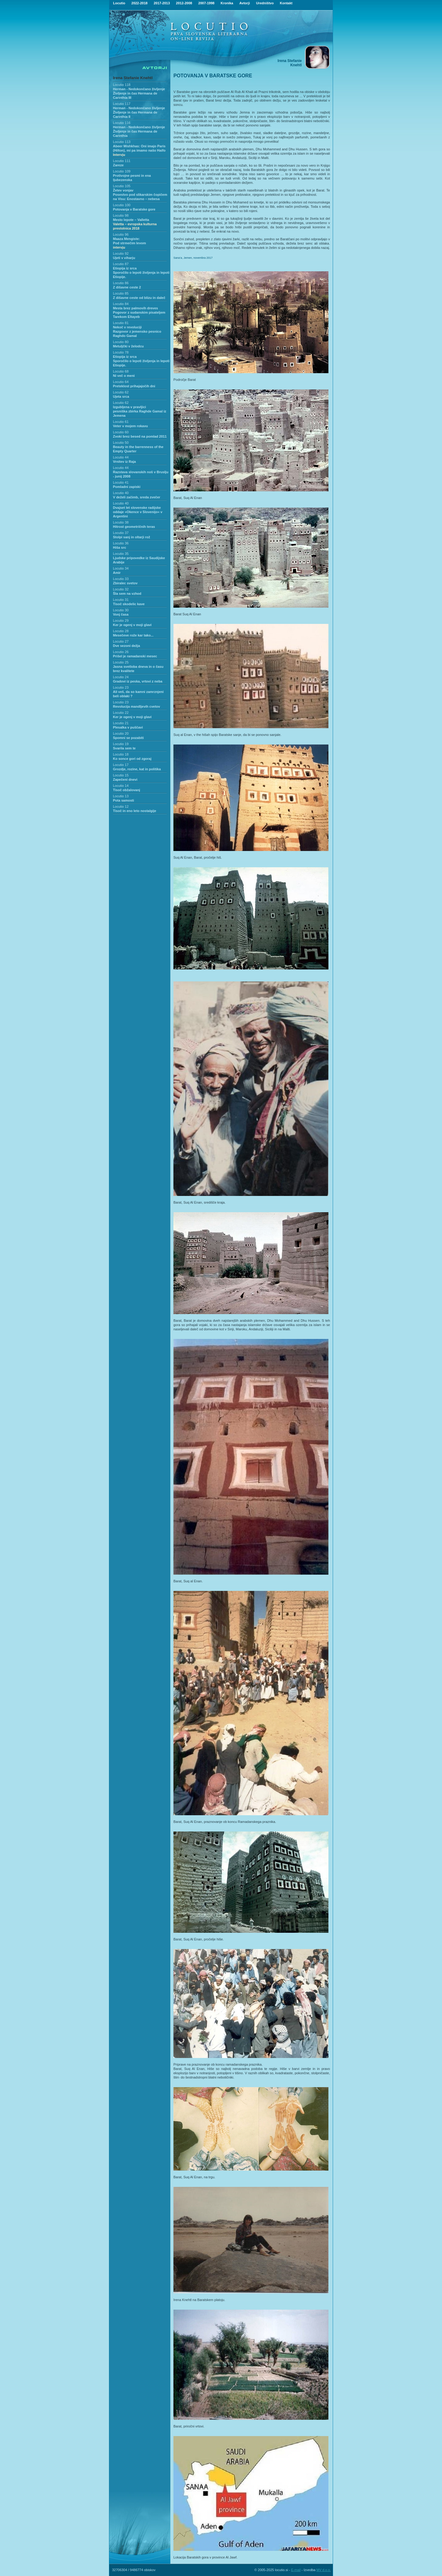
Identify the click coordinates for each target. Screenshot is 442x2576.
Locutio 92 (121, 253)
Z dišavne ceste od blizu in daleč (139, 298)
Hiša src (119, 547)
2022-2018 (139, 3)
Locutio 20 (121, 733)
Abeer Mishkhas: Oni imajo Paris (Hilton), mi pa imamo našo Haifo (139, 150)
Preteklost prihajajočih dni (134, 386)
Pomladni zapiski (126, 487)
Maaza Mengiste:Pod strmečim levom (129, 243)
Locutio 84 (121, 304)
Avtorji (244, 3)
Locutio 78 (121, 352)
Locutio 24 (121, 677)
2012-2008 (184, 3)
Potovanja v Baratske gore (134, 209)
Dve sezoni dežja (126, 646)
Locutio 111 (121, 161)
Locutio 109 (121, 171)
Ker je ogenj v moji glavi (132, 625)
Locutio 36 (121, 543)
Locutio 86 (121, 283)
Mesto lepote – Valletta (135, 224)
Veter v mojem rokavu (130, 426)
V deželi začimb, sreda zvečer (136, 497)
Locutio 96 (121, 234)
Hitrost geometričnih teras (134, 526)
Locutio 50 (121, 442)
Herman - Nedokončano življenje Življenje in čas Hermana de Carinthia (139, 131)
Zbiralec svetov (125, 583)
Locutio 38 (121, 522)
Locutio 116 (121, 123)
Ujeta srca (121, 396)
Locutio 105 (121, 186)
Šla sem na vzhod (127, 593)
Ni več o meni (124, 375)
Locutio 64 (121, 382)
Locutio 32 (121, 589)
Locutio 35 (121, 553)
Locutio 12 (121, 806)
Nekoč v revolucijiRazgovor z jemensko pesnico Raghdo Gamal (137, 331)
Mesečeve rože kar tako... (133, 635)
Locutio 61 (121, 422)
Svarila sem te (124, 748)
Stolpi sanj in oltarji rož (131, 537)
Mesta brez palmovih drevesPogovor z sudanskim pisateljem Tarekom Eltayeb (139, 312)
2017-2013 (162, 3)
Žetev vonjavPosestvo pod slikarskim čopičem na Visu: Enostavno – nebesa (140, 194)
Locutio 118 (121, 85)
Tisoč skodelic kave (129, 604)
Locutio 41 (121, 482)
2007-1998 (206, 3)
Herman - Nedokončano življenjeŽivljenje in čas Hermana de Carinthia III (139, 93)
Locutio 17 (121, 765)
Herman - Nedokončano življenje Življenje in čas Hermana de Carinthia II (139, 112)
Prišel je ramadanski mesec (135, 656)
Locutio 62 (121, 392)
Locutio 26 (121, 652)
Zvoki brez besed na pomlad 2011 (140, 436)
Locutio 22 (121, 712)
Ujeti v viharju (124, 258)
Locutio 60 (121, 432)
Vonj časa (121, 614)
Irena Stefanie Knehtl (133, 77)
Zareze (118, 165)
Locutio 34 (121, 568)
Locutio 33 (121, 579)
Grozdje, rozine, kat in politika (137, 769)
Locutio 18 (121, 754)
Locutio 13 (121, 796)
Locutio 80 (121, 342)
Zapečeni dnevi (125, 779)
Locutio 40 (121, 493)
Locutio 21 (121, 723)
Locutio (119, 3)
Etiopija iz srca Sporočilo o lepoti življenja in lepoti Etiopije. (141, 272)
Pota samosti (123, 800)
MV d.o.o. (323, 2570)
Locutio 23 (121, 687)
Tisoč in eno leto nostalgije (134, 811)
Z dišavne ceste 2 (127, 287)
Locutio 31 (121, 599)
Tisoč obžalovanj (126, 790)
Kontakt (286, 3)
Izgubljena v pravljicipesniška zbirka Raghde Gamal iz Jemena (139, 411)
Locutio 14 (121, 785)
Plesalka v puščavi (128, 727)
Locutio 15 (121, 775)
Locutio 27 (121, 641)
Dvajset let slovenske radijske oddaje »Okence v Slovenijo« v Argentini (137, 512)
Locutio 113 (121, 142)
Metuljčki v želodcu (128, 346)
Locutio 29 (121, 620)
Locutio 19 (121, 744)
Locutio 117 (121, 104)
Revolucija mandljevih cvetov (136, 706)
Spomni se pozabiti (128, 738)
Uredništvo (264, 3)
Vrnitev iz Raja (124, 461)
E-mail (295, 2570)
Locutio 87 (121, 264)
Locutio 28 (121, 631)
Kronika (227, 3)
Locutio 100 (121, 205)
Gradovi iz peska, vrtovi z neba (137, 681)
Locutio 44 (121, 457)
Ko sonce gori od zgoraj (132, 758)
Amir (117, 572)
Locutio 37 (121, 533)
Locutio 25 (121, 662)
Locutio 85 (121, 293)
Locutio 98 (121, 215)
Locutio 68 (121, 371)
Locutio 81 (121, 323)
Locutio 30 (121, 610)
